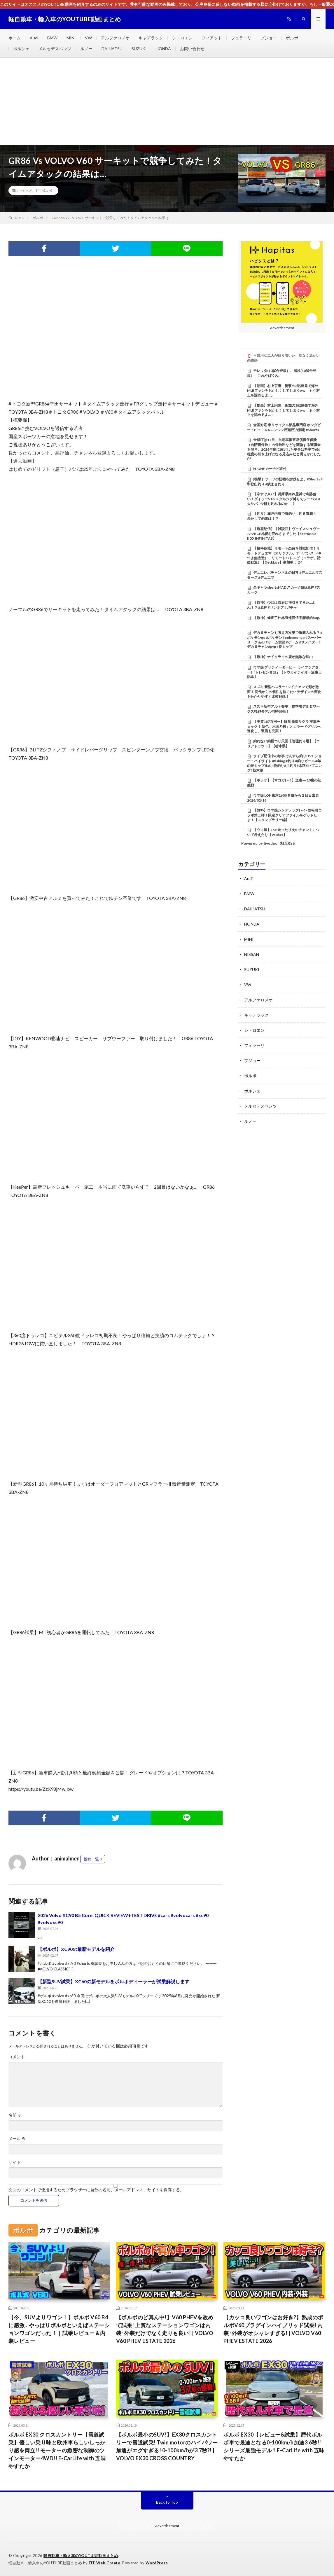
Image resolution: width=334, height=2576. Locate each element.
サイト (14, 2162)
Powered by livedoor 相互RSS (268, 843)
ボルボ (292, 37)
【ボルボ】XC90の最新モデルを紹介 (76, 1949)
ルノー (86, 48)
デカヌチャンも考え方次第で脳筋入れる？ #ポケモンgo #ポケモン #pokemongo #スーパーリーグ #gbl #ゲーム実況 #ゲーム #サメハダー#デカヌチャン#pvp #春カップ (284, 639)
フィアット (212, 37)
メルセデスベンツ (55, 48)
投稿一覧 (91, 1859)
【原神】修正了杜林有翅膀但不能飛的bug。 (287, 617)
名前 (15, 2115)
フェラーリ (241, 37)
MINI (71, 37)
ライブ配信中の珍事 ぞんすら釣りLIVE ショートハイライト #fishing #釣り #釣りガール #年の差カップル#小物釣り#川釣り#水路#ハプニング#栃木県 (284, 763)
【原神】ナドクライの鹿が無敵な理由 (283, 657)
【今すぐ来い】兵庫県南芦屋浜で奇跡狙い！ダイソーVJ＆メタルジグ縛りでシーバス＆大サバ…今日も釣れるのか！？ (284, 499)
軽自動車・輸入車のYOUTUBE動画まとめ (80, 2555)
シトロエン (182, 37)
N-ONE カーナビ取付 (269, 468)
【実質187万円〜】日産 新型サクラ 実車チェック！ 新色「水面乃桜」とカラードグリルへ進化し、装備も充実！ (284, 726)
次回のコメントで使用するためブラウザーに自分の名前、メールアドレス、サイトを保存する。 (96, 2190)
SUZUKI (139, 48)
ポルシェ (21, 48)
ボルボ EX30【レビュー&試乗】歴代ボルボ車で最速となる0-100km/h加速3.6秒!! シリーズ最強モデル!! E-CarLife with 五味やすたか (274, 2446)
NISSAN (251, 954)
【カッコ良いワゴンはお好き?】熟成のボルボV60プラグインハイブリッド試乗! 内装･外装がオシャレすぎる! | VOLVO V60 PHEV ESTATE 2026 (273, 2329)
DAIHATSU (112, 48)
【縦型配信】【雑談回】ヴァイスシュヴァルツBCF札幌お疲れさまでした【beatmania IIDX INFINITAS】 (283, 534)
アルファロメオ (115, 37)
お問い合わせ (192, 48)
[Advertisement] (167, 101)
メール (17, 2139)
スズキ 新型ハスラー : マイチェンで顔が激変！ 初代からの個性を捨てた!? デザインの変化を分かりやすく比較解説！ (284, 692)
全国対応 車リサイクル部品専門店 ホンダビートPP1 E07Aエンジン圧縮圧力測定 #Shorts (284, 427)
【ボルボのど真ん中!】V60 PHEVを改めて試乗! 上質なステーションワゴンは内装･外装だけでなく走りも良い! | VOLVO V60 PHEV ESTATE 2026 (165, 2329)
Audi (34, 37)
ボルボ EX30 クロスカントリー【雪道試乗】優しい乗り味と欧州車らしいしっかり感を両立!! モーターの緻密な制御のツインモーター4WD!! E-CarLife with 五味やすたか (57, 2450)
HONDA (163, 48)
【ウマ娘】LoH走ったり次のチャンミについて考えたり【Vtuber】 (283, 832)
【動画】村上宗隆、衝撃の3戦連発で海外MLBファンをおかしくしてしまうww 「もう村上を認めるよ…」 (283, 391)
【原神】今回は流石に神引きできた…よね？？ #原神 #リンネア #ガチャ (281, 605)
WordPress (157, 2563)
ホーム (14, 37)
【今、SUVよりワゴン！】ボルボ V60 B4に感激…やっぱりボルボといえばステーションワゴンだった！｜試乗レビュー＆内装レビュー (59, 2329)
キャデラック (151, 37)
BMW (52, 37)
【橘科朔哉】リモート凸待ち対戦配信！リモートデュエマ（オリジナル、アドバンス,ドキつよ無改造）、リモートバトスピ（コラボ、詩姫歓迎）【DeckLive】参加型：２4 (284, 555)
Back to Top (167, 2502)
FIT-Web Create (104, 2563)
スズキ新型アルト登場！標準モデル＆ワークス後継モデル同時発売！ (283, 708)
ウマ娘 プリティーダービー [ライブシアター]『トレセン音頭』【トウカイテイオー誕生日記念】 (284, 672)
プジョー (268, 37)
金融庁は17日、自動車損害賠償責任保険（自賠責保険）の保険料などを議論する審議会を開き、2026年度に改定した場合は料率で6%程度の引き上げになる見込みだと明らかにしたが (284, 449)
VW (88, 37)
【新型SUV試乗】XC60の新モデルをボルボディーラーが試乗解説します (113, 1981)
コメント (16, 2057)
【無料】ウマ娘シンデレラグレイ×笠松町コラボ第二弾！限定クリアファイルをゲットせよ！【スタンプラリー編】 (284, 815)
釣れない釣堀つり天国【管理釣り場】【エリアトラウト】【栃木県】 (283, 743)
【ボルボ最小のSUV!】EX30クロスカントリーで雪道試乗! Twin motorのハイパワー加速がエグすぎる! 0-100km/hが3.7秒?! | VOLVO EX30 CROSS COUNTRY (167, 2446)
